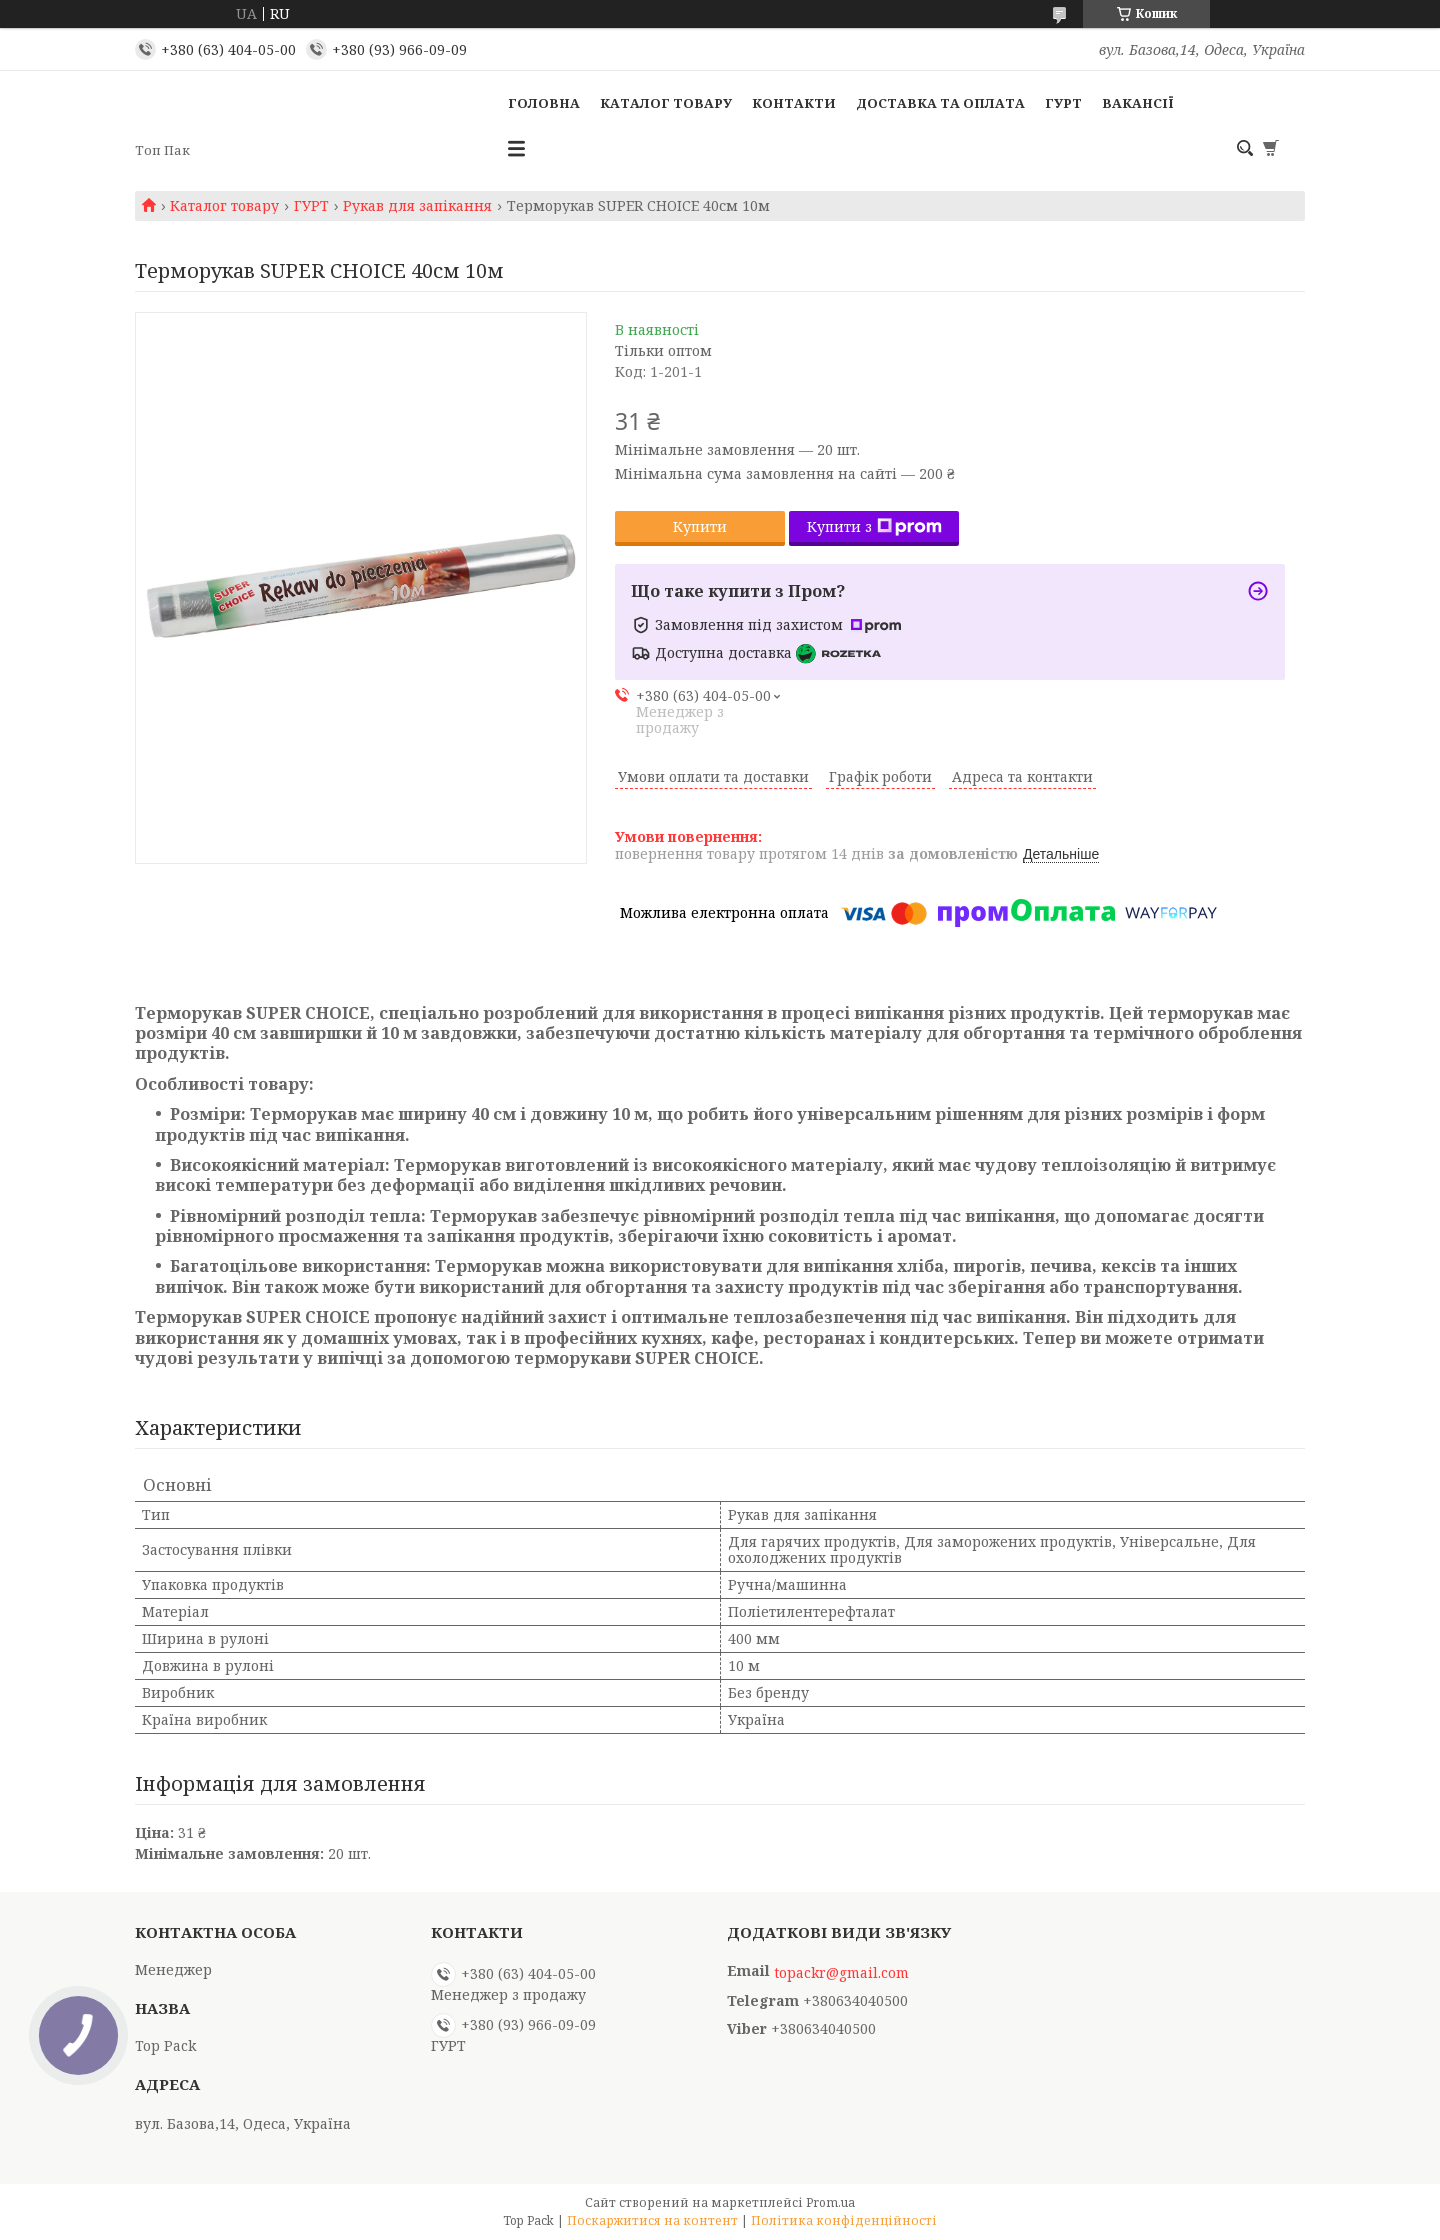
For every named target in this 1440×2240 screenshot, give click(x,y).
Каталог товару (666, 103)
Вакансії (1138, 103)
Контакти (794, 103)
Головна (544, 103)
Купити (700, 526)
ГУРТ (1063, 103)
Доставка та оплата (940, 103)
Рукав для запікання (417, 206)
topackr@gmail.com (841, 1973)
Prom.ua (830, 2202)
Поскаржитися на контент (652, 2220)
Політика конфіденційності (844, 2220)
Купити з (874, 526)
